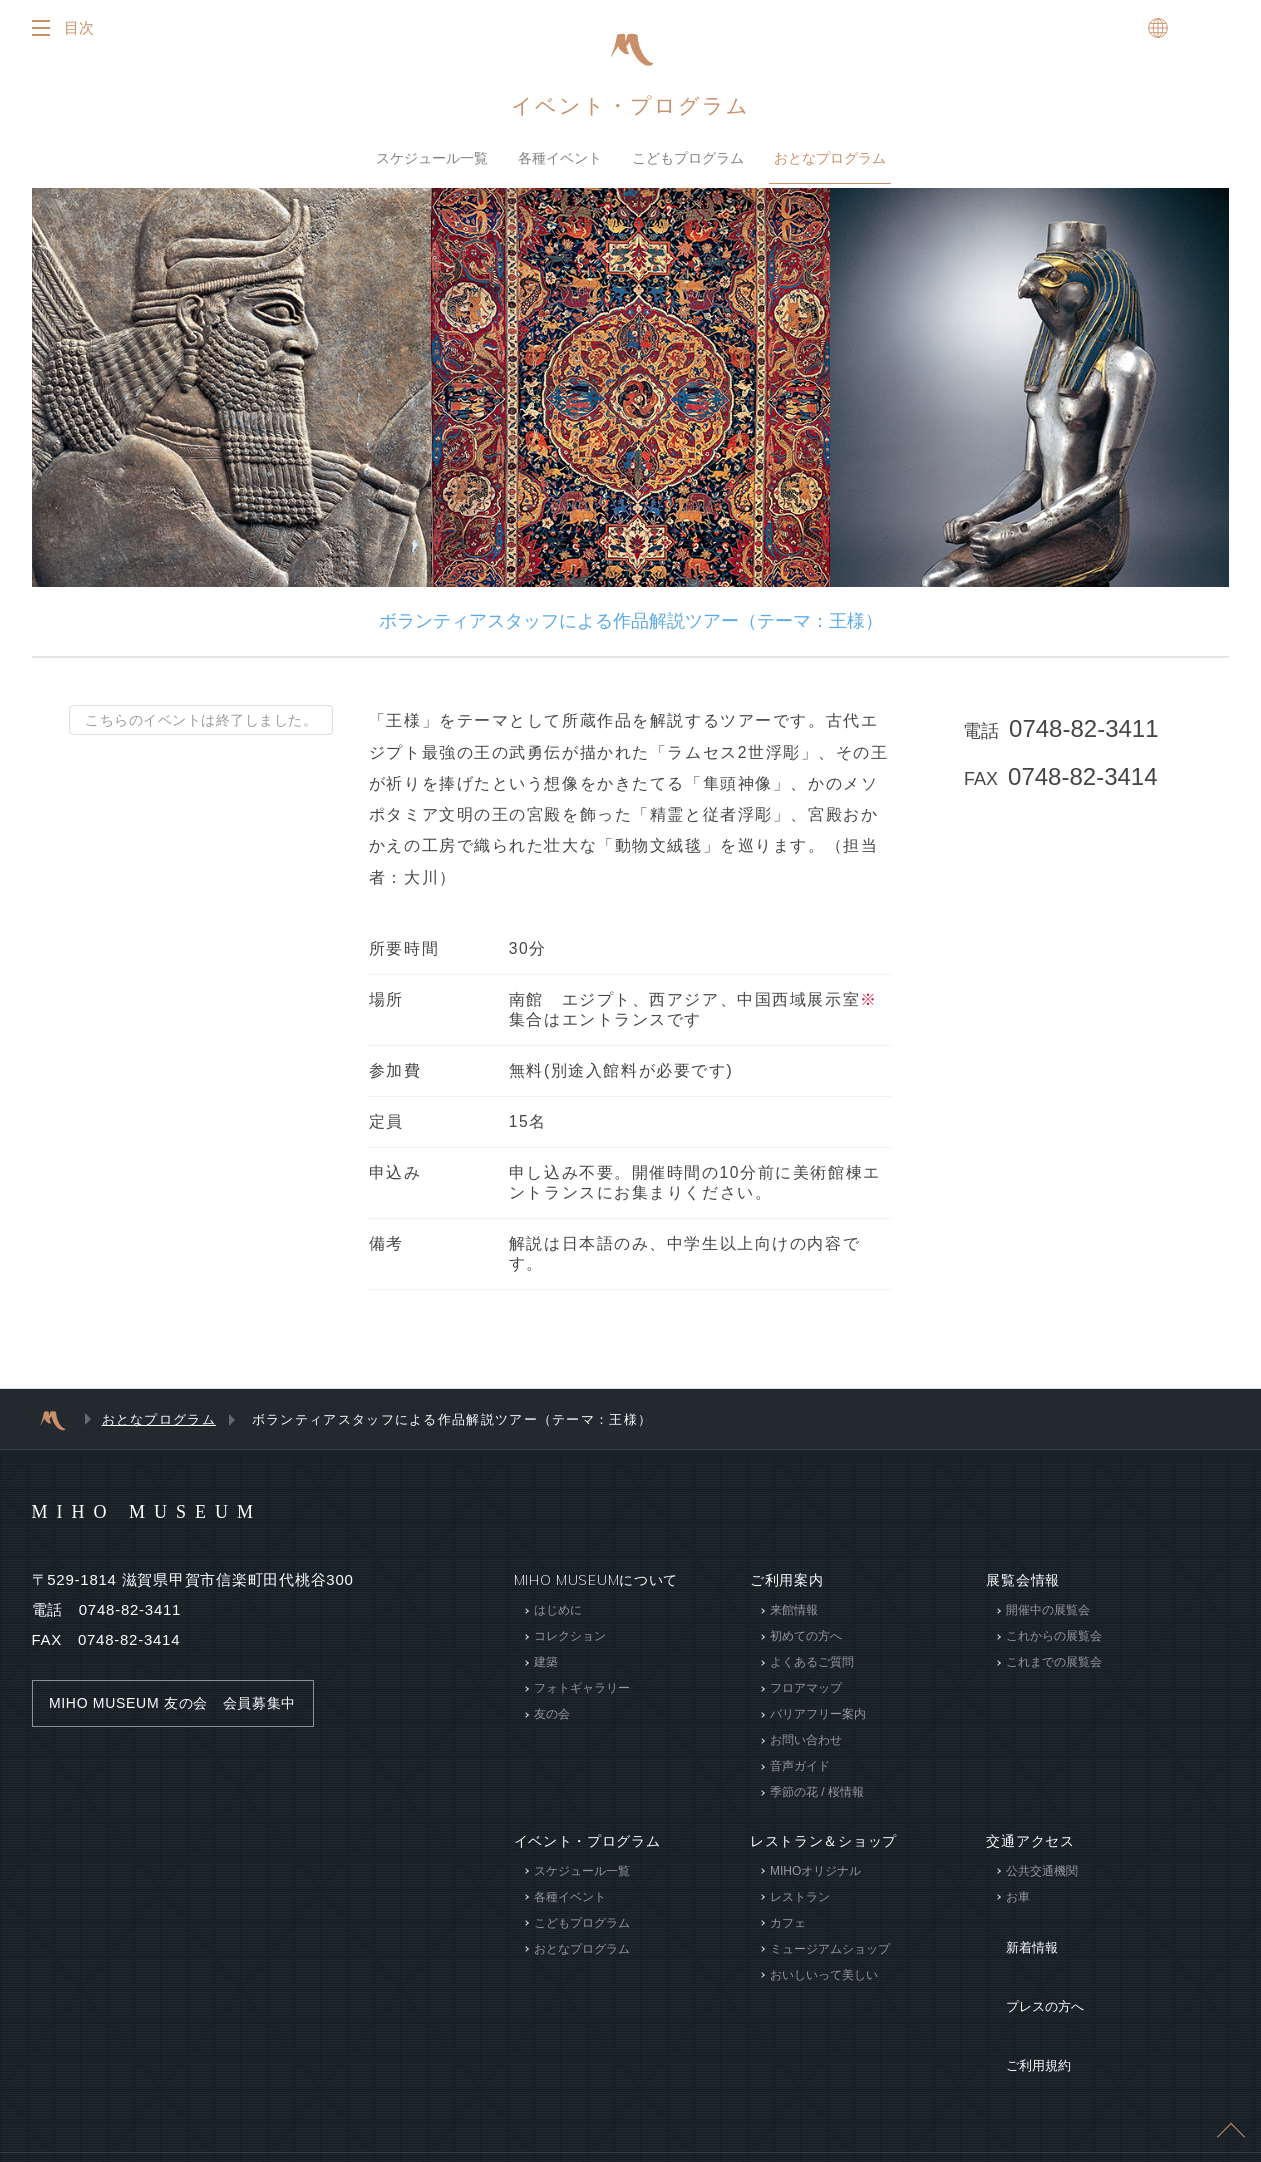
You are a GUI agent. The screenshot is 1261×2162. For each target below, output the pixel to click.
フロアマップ (806, 1699)
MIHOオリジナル (815, 1882)
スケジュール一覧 (432, 165)
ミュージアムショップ (830, 1960)
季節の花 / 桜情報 (817, 1803)
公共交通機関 (1042, 1882)
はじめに (557, 1621)
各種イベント (560, 165)
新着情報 (1015, 1944)
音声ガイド (800, 1777)
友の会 (551, 1725)
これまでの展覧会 (1054, 1673)
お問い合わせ (806, 1751)
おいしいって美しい (824, 1986)
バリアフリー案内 (818, 1725)
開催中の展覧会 (1048, 1621)
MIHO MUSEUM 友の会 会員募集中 (182, 1714)
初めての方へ (806, 1647)
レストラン (800, 1908)
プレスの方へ (1030, 1974)
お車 (1018, 1908)
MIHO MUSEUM (185, 1521)
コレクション (569, 1647)
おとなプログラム (830, 165)
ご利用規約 (1023, 2004)
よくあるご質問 (812, 1673)
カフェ (788, 1934)
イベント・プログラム (631, 111)
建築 (545, 1673)
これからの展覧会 (1054, 1647)
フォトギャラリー (581, 1699)
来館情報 (794, 1621)
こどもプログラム (688, 165)
